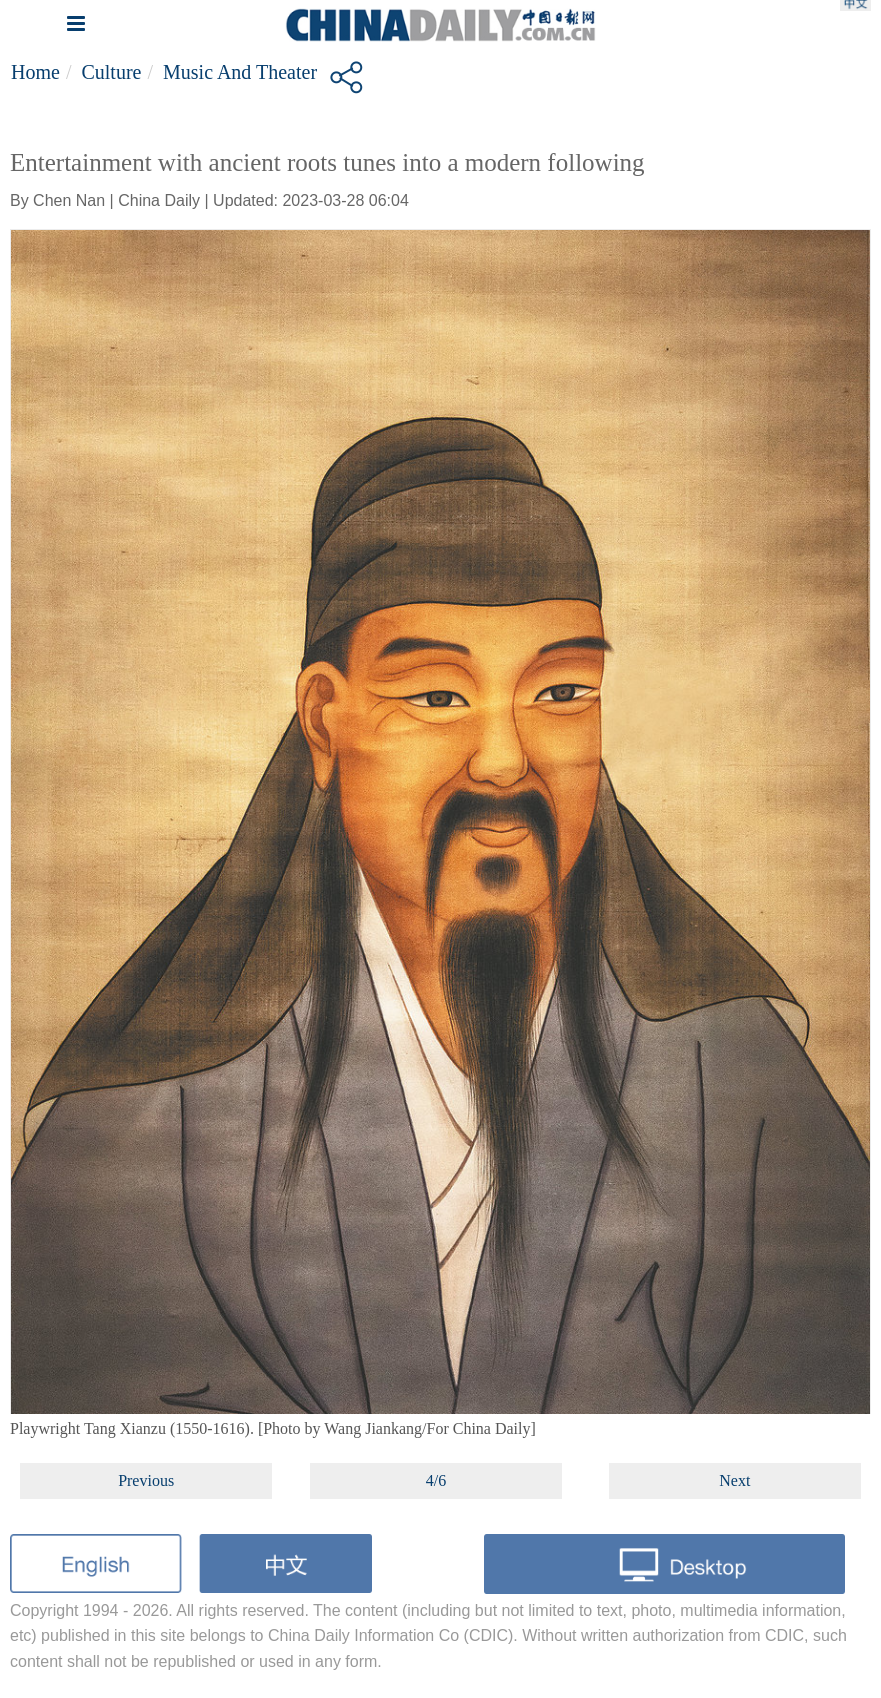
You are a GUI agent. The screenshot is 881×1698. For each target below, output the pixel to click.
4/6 (436, 1480)
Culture (111, 72)
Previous (146, 1480)
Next (734, 1480)
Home (35, 72)
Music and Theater (240, 72)
